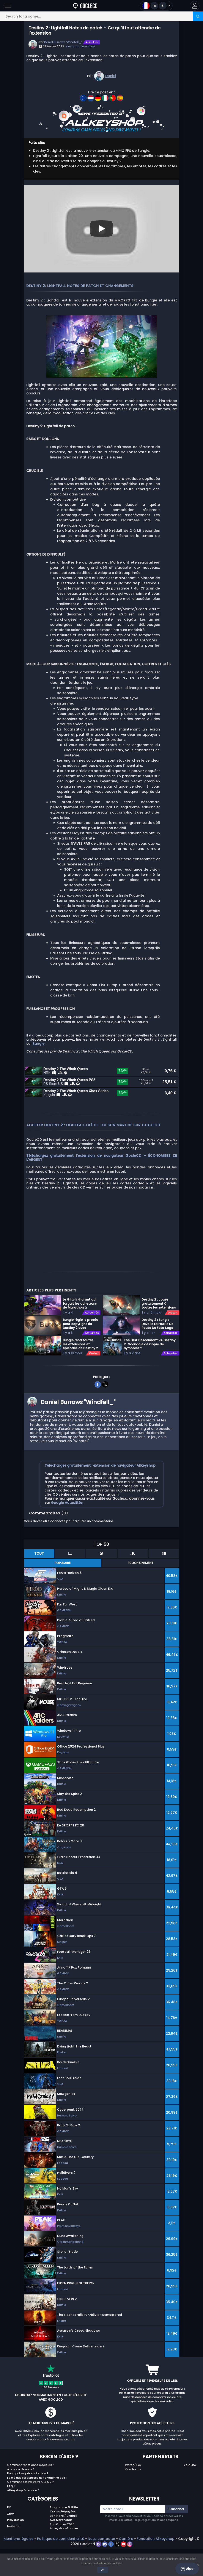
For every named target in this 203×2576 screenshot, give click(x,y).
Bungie (38, 1043)
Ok (102, 2569)
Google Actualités (67, 1534)
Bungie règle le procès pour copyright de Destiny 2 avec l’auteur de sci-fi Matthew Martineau (80, 1356)
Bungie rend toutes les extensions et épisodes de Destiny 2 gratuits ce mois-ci (80, 1376)
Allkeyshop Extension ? (23, 2522)
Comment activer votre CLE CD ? (30, 2514)
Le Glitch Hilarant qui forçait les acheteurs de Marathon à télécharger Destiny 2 (80, 1335)
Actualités (92, 42)
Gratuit (94, 1385)
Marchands (133, 2501)
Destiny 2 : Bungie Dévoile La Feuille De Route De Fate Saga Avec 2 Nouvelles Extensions (157, 1356)
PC (9, 2539)
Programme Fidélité (64, 2539)
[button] (195, 6)
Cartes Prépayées (63, 2543)
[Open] (8, 6)
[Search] (198, 16)
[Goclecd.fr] (85, 6)
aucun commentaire (80, 46)
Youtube (190, 2497)
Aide (187, 2568)
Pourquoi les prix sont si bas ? (28, 2505)
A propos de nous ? (20, 2501)
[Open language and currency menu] (156, 6)
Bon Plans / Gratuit (63, 2548)
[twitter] (105, 1415)
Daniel (110, 76)
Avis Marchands (61, 2552)
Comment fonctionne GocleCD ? (30, 2497)
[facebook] (98, 1415)
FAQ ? (11, 2518)
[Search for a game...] (101, 16)
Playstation (15, 2552)
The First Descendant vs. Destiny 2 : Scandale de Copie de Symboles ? (149, 1376)
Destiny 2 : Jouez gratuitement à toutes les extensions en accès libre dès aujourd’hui (159, 1335)
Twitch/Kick (133, 2497)
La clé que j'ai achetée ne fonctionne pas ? (37, 2510)
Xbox (10, 2546)
